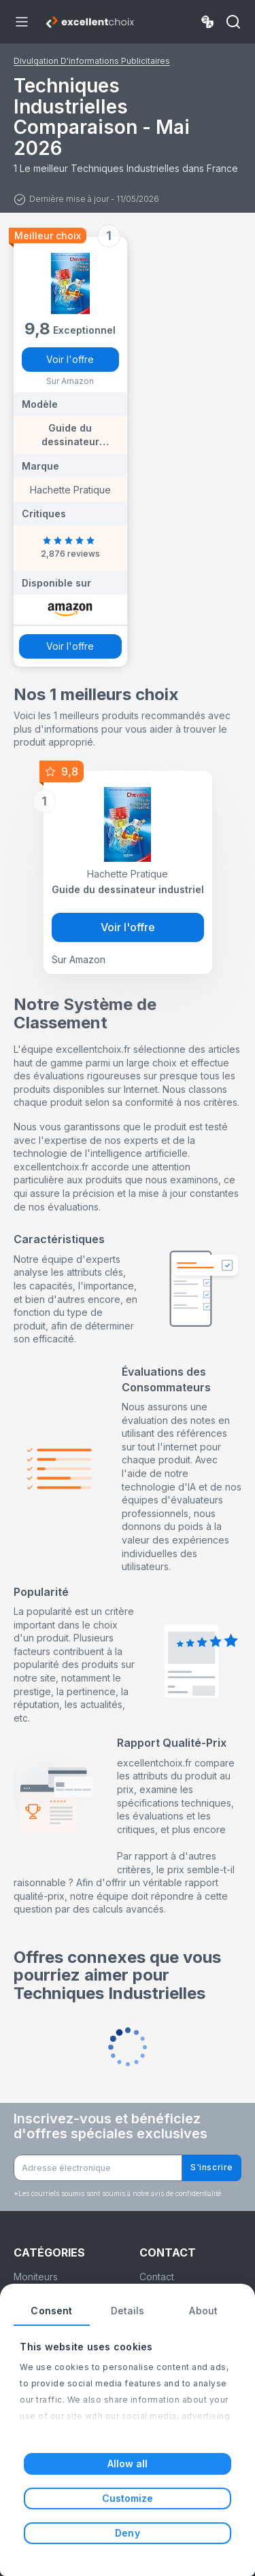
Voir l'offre (70, 359)
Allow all (127, 2463)
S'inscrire (211, 2167)
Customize (128, 2498)
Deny (127, 2533)
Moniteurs (36, 2276)
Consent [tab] (51, 2310)
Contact (156, 2276)
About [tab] (203, 2310)
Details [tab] (128, 2310)
